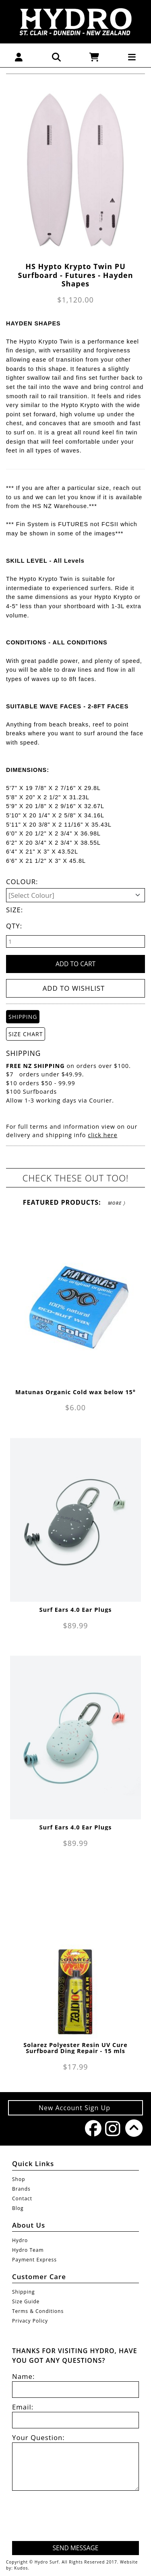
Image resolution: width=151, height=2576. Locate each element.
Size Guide (25, 2301)
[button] (18, 56)
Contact (22, 2198)
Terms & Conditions (38, 2311)
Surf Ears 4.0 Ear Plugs (75, 1609)
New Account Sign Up (75, 2107)
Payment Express (34, 2259)
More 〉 (116, 1203)
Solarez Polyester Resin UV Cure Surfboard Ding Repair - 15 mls (75, 2048)
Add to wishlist (74, 988)
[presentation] (78, 2517)
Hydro (20, 2240)
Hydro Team (28, 2250)
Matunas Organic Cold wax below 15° (75, 1392)
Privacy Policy (30, 2320)
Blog (18, 2208)
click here (102, 1135)
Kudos (21, 2568)
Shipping (23, 2291)
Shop (18, 2179)
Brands (21, 2188)
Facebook (91, 2128)
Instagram (111, 2128)
